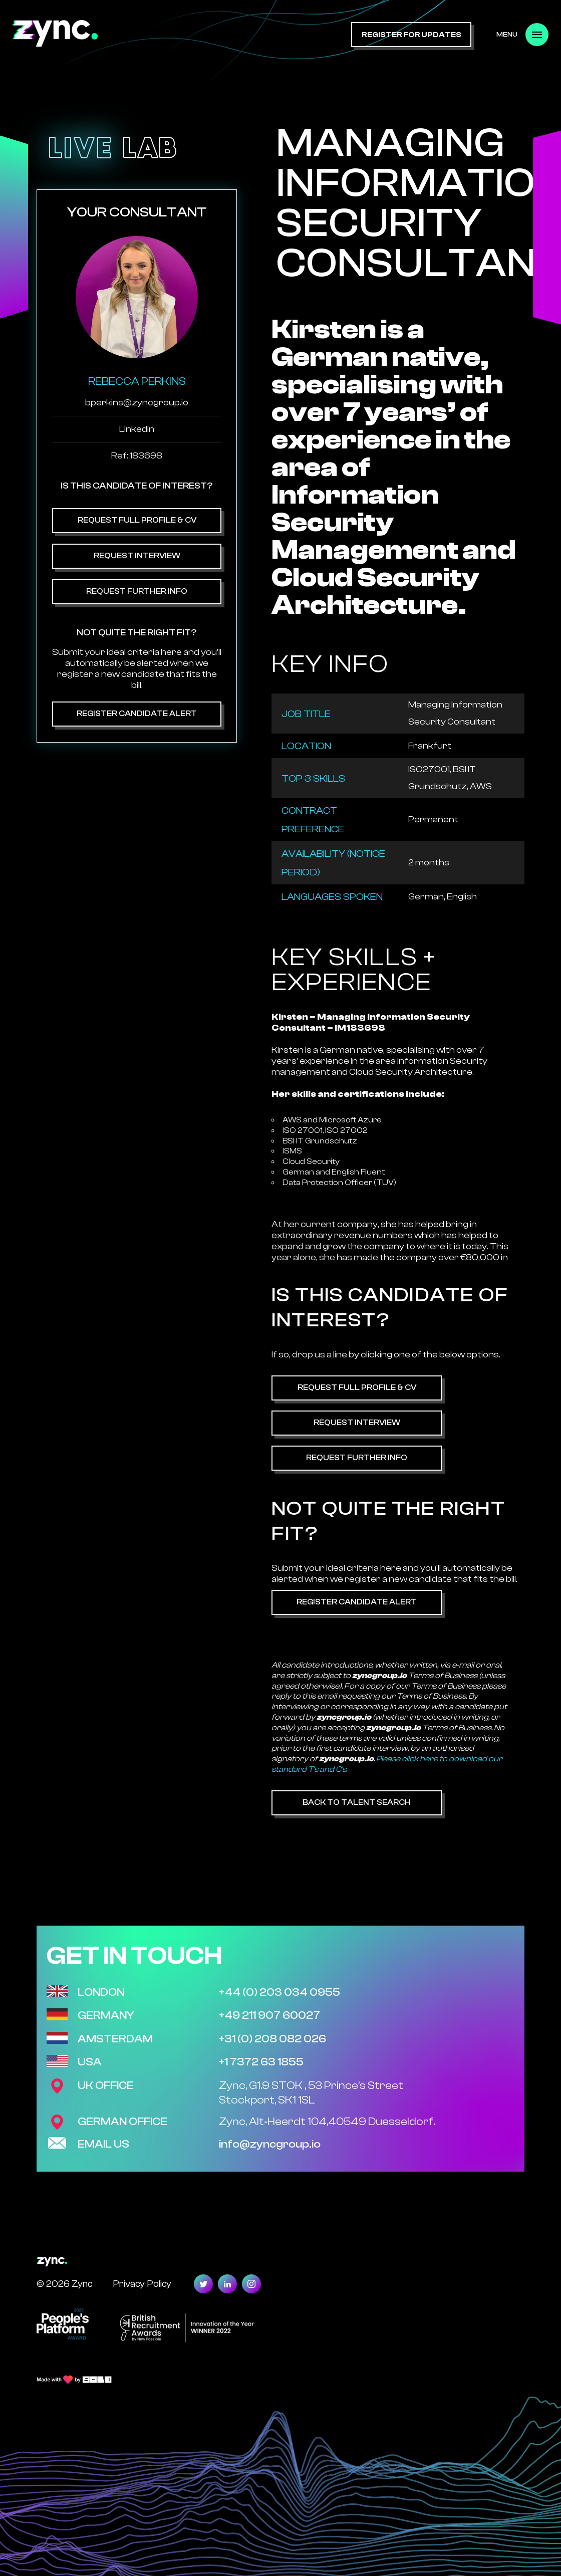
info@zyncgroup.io (270, 2144)
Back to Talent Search (357, 1802)
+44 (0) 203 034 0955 (279, 1992)
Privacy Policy (142, 2283)
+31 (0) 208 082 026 (272, 2038)
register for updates (411, 35)
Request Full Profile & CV (137, 520)
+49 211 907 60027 (269, 2015)
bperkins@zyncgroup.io (136, 402)
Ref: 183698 (136, 455)
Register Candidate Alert (137, 713)
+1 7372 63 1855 (261, 2061)
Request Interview (137, 555)
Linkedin (136, 429)
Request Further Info (136, 591)
